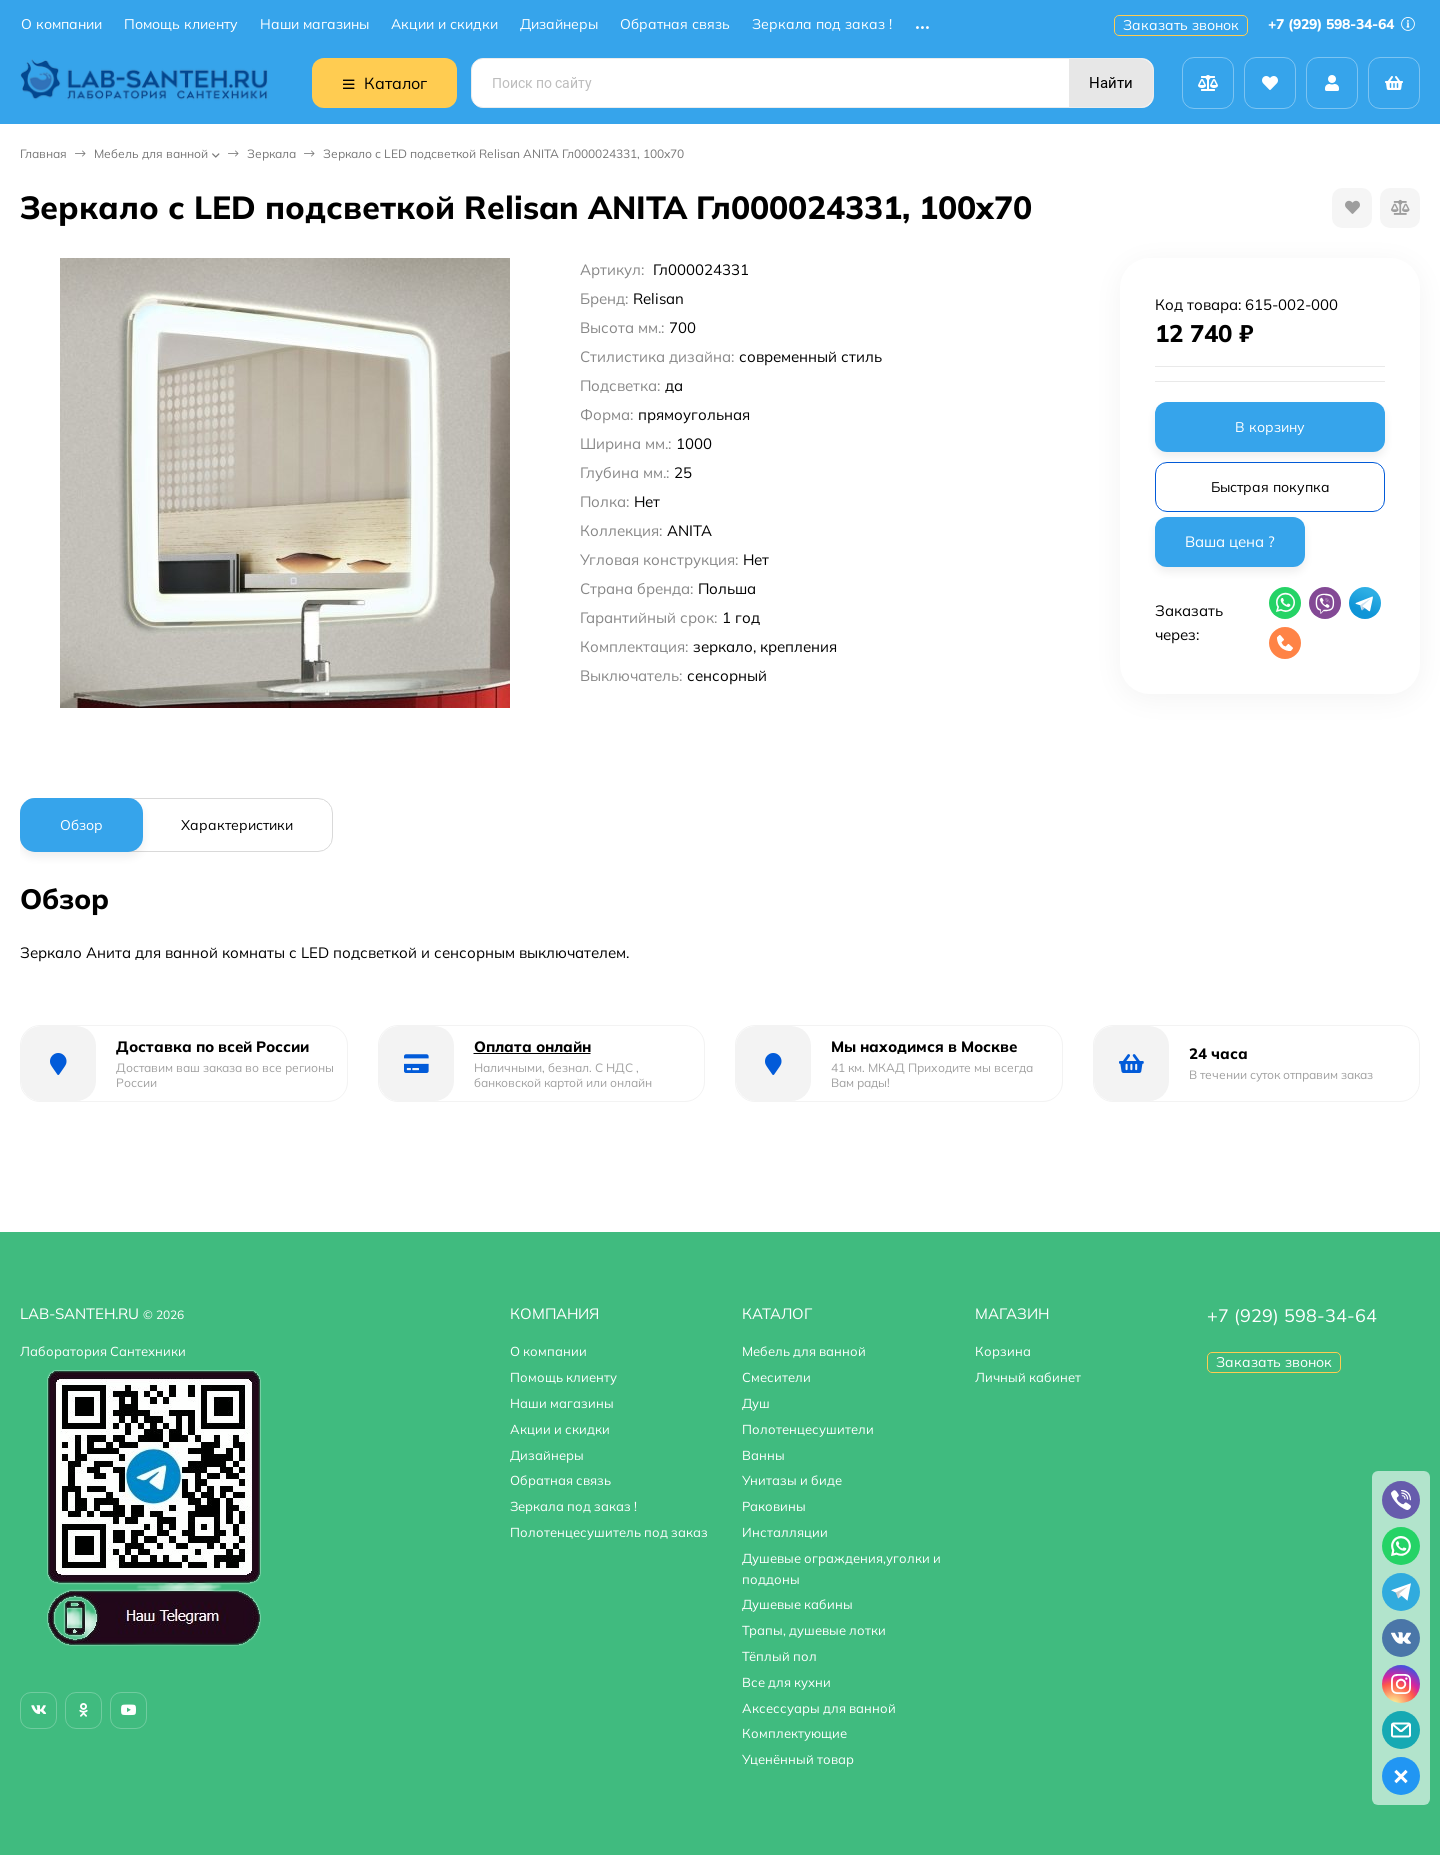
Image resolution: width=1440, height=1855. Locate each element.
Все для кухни (786, 1682)
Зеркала (271, 153)
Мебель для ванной (151, 153)
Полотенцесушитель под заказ (609, 1532)
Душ (756, 1403)
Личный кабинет (1028, 1377)
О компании (61, 24)
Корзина (1003, 1351)
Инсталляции (785, 1532)
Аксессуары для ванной (819, 1708)
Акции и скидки (444, 24)
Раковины (774, 1506)
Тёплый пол (779, 1656)
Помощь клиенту (181, 24)
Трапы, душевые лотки (814, 1630)
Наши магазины (314, 24)
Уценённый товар (798, 1759)
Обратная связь (675, 24)
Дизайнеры (559, 24)
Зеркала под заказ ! (822, 24)
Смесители (776, 1377)
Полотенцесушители (808, 1429)
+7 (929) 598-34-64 (1341, 24)
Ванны (763, 1455)
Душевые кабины (797, 1604)
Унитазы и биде (792, 1480)
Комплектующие (794, 1733)
